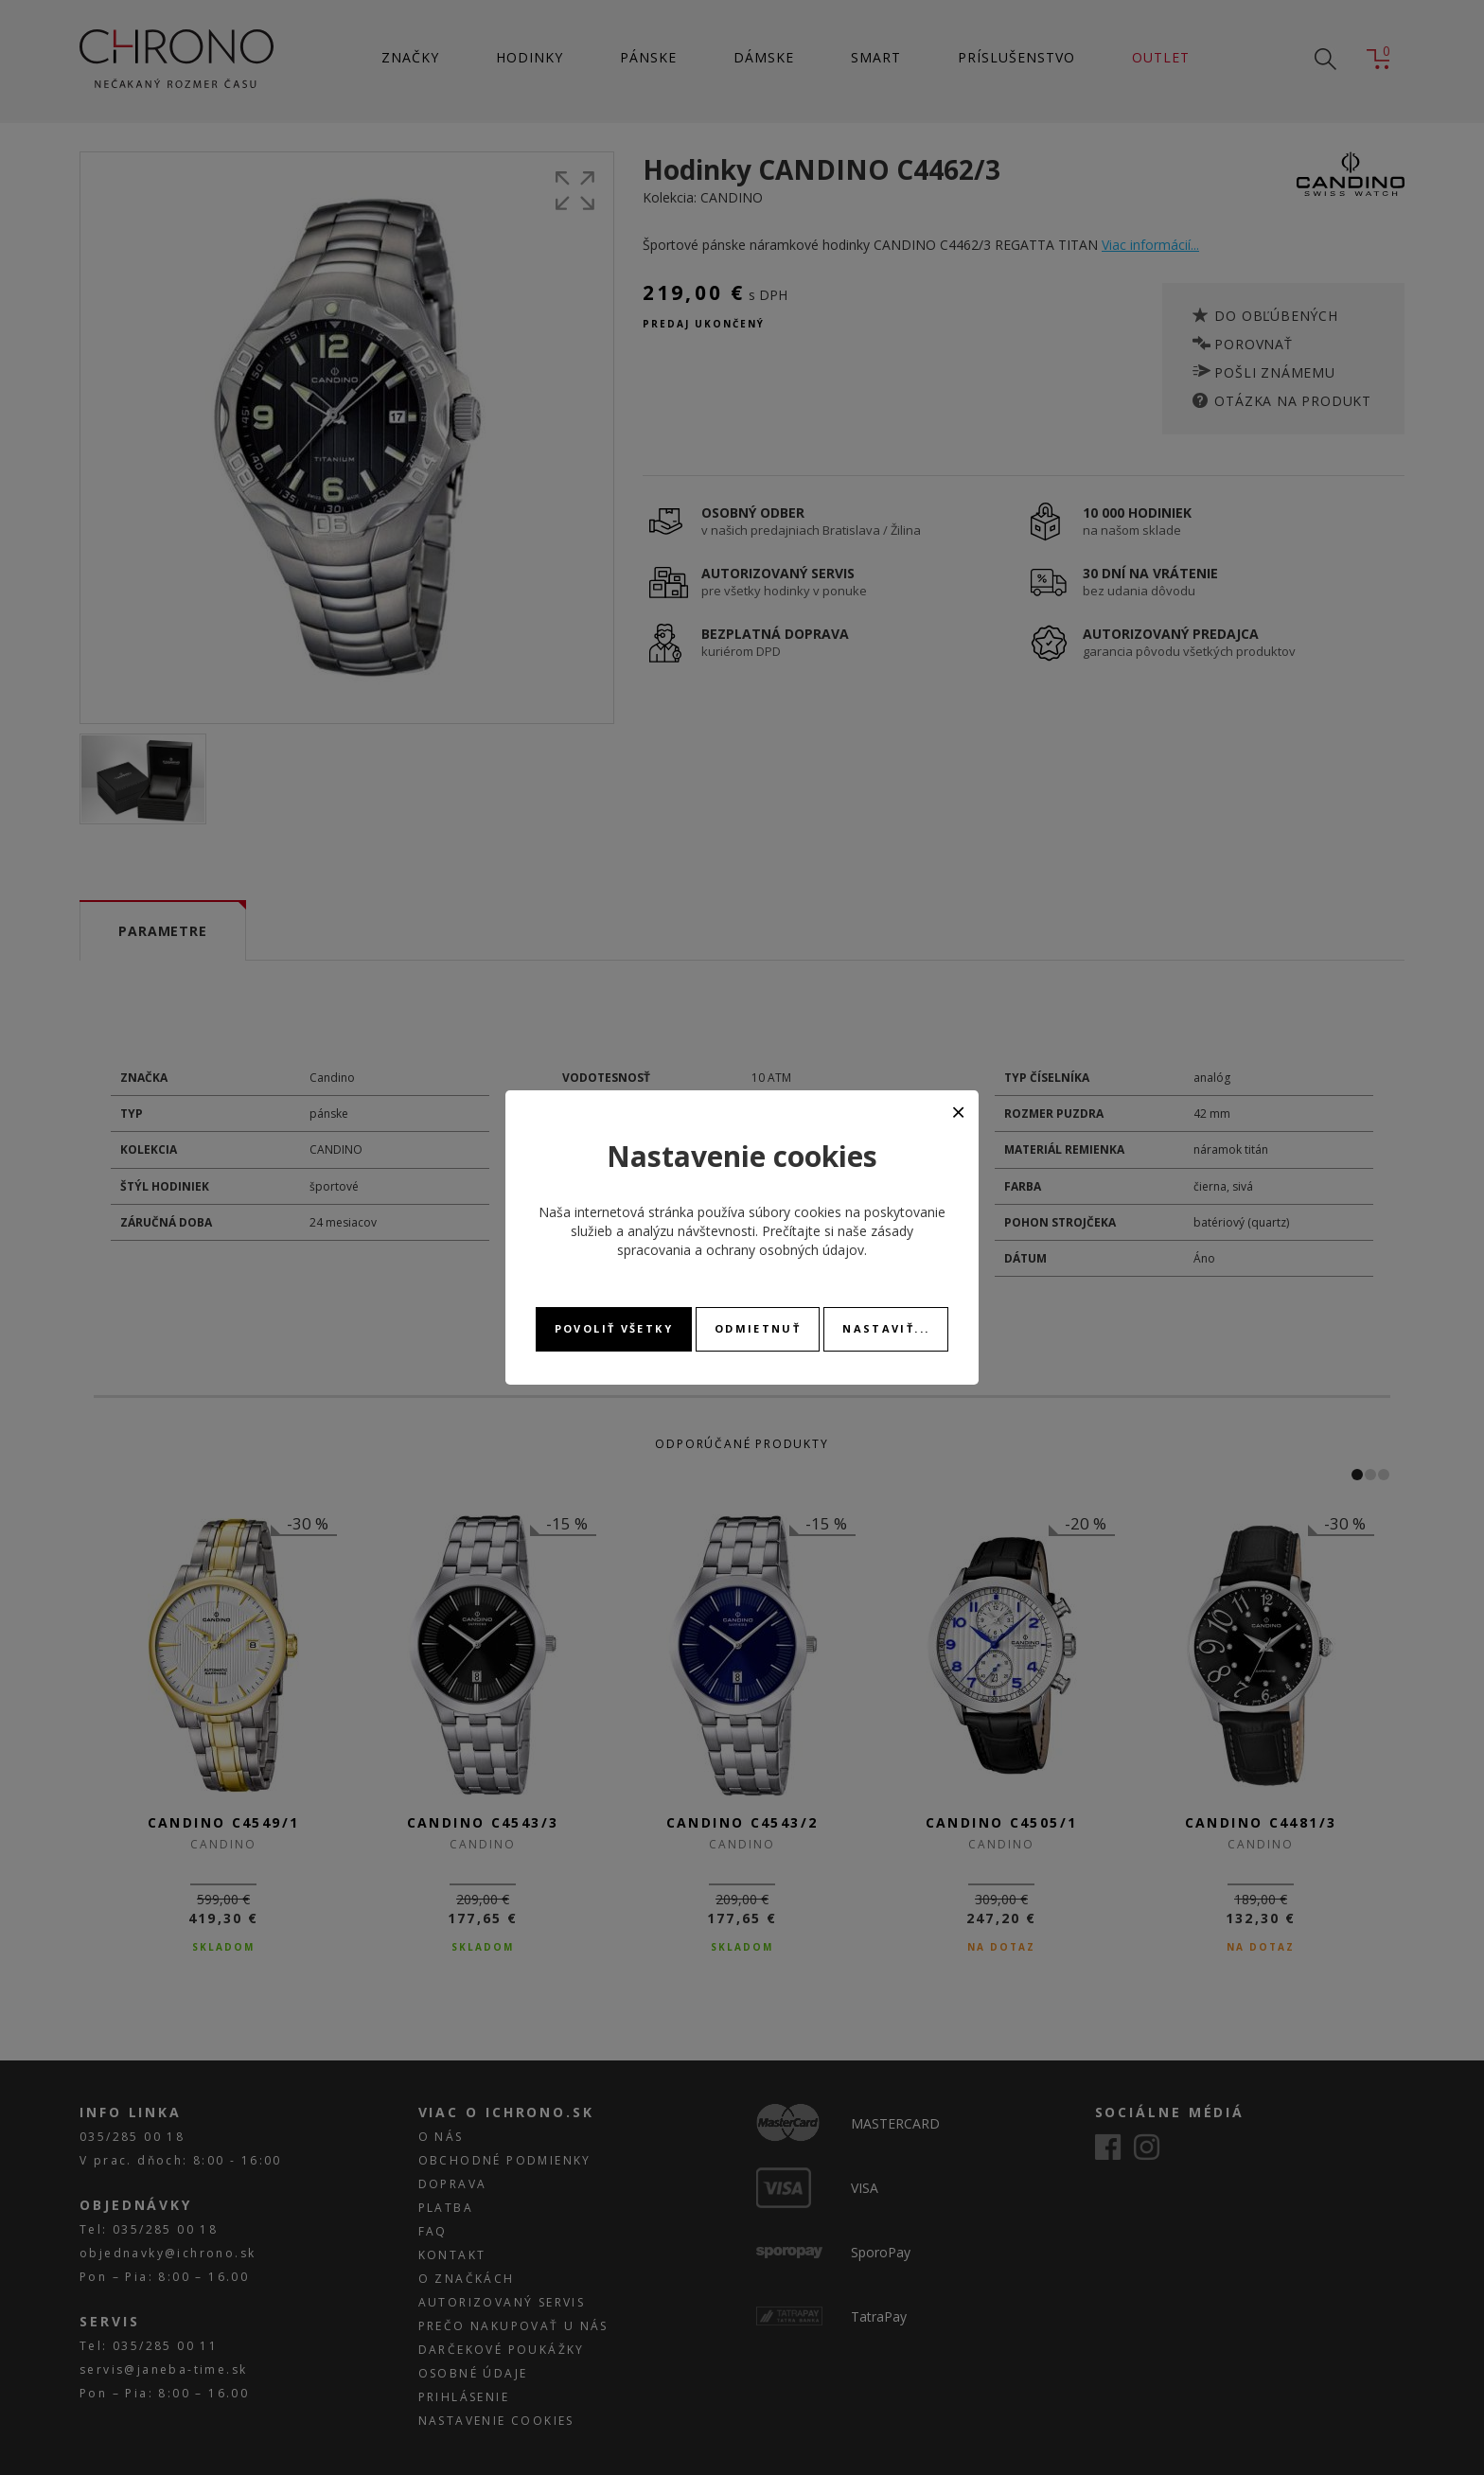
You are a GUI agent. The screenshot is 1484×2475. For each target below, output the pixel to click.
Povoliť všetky (614, 1328)
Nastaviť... (885, 1328)
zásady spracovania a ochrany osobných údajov (765, 1240)
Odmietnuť (758, 1328)
